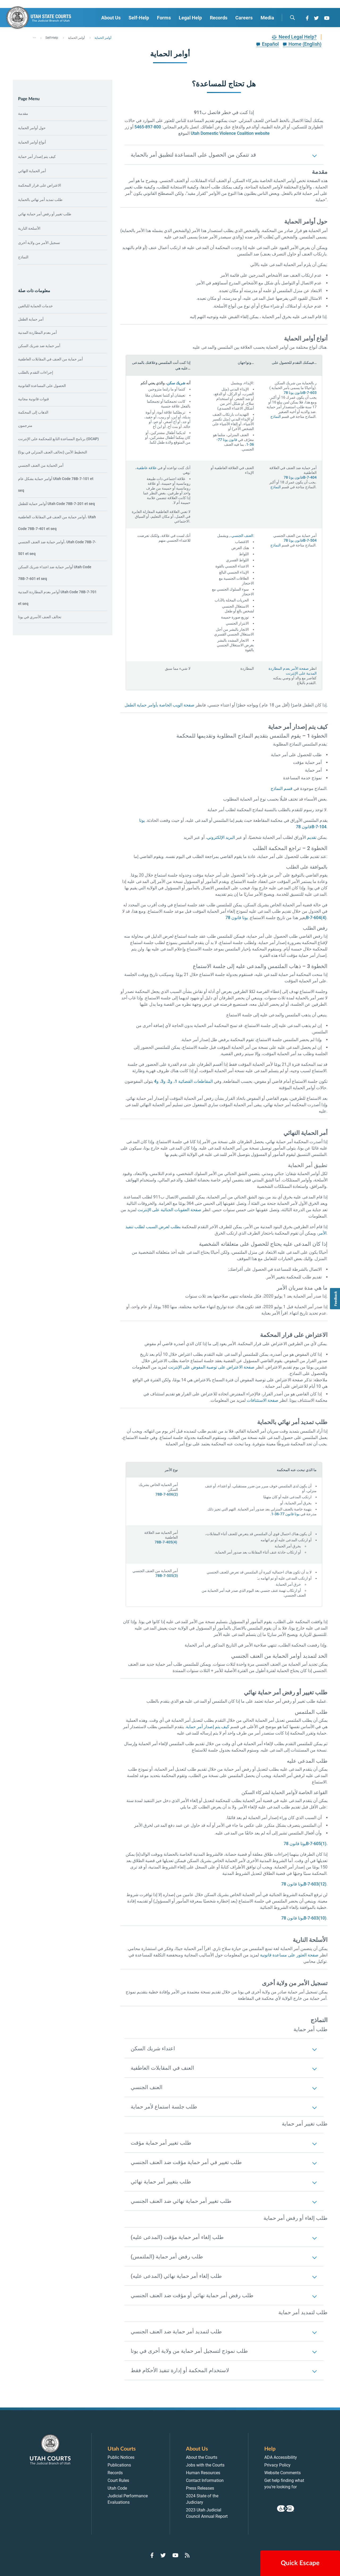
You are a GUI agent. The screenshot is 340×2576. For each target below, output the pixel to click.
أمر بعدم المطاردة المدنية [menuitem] (37, 332)
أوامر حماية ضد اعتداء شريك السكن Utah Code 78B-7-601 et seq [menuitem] (54, 573)
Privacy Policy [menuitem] (277, 2465)
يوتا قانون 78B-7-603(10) (303, 1918)
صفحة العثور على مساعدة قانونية (289, 1955)
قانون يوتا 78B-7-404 (300, 477)
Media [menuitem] (267, 17)
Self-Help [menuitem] (139, 17)
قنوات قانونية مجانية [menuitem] (33, 399)
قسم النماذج (281, 788)
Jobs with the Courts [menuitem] (205, 2465)
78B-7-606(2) (166, 1494)
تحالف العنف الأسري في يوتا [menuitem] (39, 617)
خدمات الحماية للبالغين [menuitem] (35, 306)
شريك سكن (176, 383)
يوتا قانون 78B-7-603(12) (303, 1884)
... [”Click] (34, 36)
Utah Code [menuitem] (117, 2488)
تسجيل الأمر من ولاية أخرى (39, 243)
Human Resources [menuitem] (203, 2472)
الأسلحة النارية (29, 228)
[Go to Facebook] (307, 18)
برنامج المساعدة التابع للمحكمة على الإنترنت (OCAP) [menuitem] (58, 439)
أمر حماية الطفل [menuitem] (31, 319)
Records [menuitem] (218, 17)
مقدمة (23, 113)
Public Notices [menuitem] (121, 2457)
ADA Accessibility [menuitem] (280, 2457)
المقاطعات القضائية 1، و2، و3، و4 (183, 1081)
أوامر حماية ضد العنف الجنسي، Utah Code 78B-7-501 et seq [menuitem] (57, 548)
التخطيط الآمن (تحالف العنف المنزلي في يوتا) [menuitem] (52, 452)
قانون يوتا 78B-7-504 (300, 540)
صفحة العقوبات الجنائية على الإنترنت (169, 1209)
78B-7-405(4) (166, 1542)
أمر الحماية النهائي (32, 171)
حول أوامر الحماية (32, 128)
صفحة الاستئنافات (262, 1400)
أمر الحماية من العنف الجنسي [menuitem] (40, 465)
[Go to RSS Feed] (187, 2555)
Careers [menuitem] (244, 17)
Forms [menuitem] (164, 17)
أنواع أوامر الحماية (32, 142)
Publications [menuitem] (119, 2465)
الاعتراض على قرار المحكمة (39, 185)
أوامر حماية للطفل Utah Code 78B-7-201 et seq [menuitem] (56, 504)
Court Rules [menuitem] (118, 2480)
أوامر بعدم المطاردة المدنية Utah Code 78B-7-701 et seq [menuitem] (57, 598)
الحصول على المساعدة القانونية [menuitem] (42, 386)
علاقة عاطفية (147, 468)
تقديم (311, 837)
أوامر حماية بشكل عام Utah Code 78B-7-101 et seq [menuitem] (56, 485)
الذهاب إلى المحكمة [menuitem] (33, 412)
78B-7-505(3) (166, 1575)
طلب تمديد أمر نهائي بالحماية (40, 199)
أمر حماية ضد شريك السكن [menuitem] (39, 346)
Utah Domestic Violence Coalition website (230, 133)
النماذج (23, 257)
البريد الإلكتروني (221, 837)
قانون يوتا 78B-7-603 (300, 392)
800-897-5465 (147, 126)
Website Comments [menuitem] (282, 2472)
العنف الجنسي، (241, 535)
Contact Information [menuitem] (205, 2480)
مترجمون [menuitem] (25, 425)
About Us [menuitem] (111, 17)
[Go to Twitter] (316, 18)
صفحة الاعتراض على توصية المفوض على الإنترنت (211, 1367)
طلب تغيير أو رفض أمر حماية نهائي (44, 214)
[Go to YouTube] (326, 18)
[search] (292, 17)
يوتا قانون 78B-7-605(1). (306, 1843)
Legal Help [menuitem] (190, 17)
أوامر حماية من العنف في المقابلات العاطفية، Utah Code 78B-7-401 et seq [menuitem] (57, 523)
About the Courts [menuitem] (201, 2457)
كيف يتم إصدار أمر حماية (37, 156)
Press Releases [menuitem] (200, 2488)
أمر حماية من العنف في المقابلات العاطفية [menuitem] (50, 359)
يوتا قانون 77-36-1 (285, 1514)
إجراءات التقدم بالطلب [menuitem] (35, 372)
